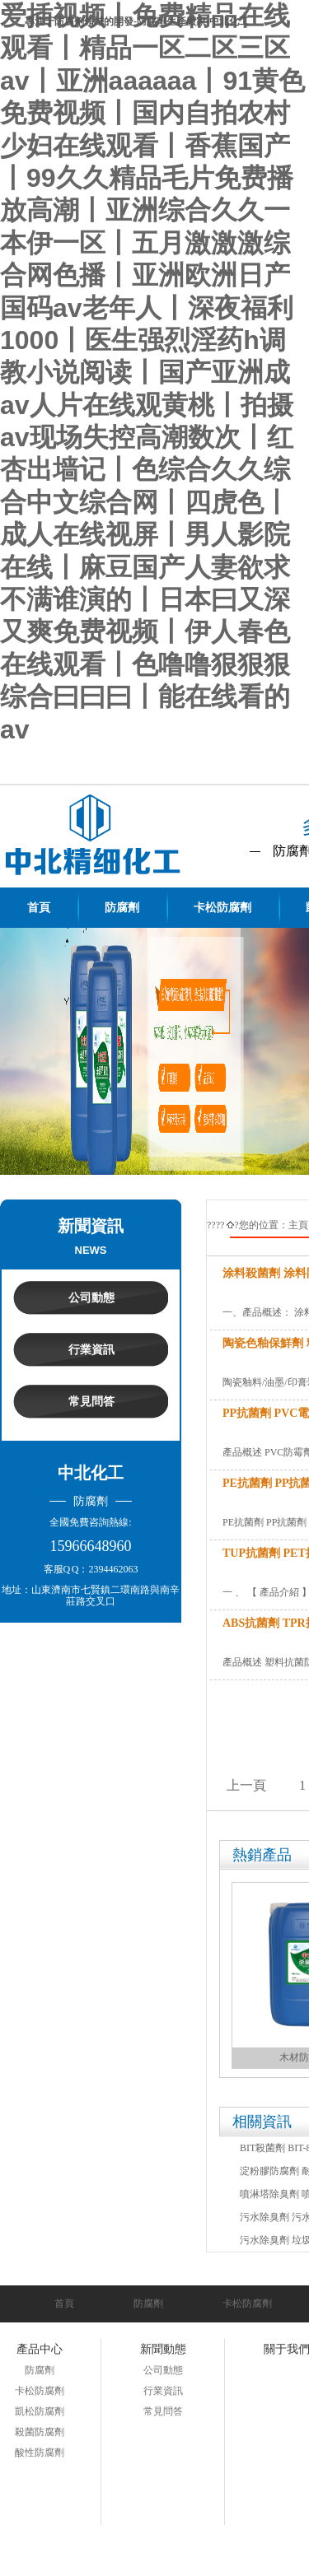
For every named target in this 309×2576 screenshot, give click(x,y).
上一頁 (246, 1785)
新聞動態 (163, 2349)
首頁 (64, 2303)
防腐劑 (148, 2303)
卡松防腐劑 (247, 2303)
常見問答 (91, 1401)
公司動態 (91, 1298)
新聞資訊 (91, 1226)
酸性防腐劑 (39, 2452)
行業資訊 (91, 1350)
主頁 (298, 1225)
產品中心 (39, 2349)
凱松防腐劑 (39, 2411)
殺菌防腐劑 (39, 2432)
